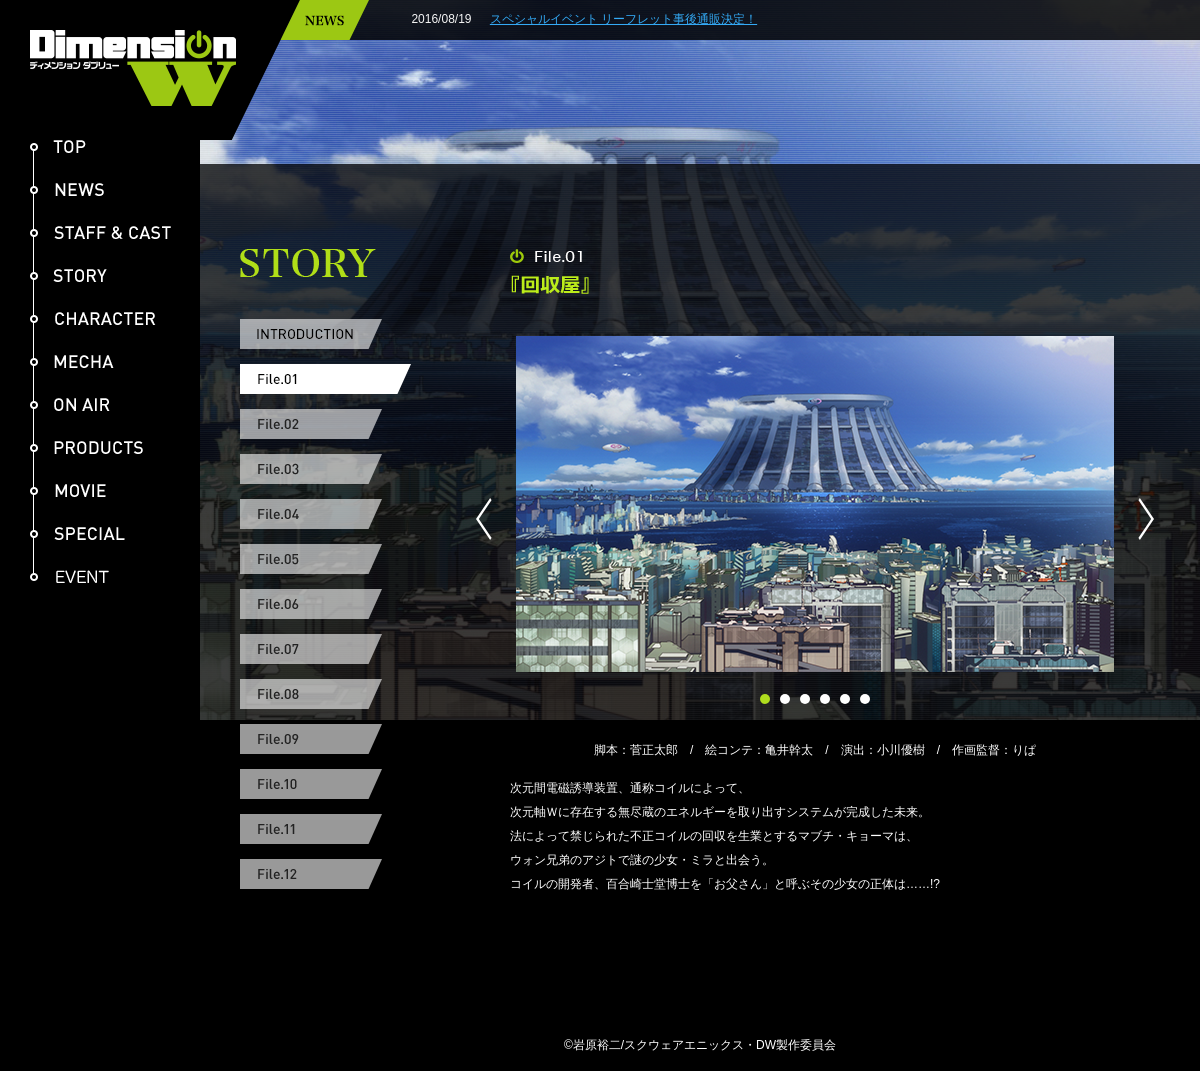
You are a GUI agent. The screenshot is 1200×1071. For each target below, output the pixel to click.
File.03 (325, 469)
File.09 (325, 739)
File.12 (325, 874)
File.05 (325, 559)
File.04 (325, 514)
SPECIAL (77, 533)
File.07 (325, 649)
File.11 (325, 829)
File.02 (325, 424)
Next (1138, 519)
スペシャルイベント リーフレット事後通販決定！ (670, 19)
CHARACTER (93, 318)
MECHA (72, 361)
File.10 (325, 784)
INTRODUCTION (325, 334)
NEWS (67, 189)
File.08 (325, 694)
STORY (68, 275)
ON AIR (70, 404)
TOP (58, 146)
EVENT (77, 576)
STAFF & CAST (100, 232)
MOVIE (68, 490)
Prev (492, 519)
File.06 (325, 604)
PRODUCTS (86, 447)
